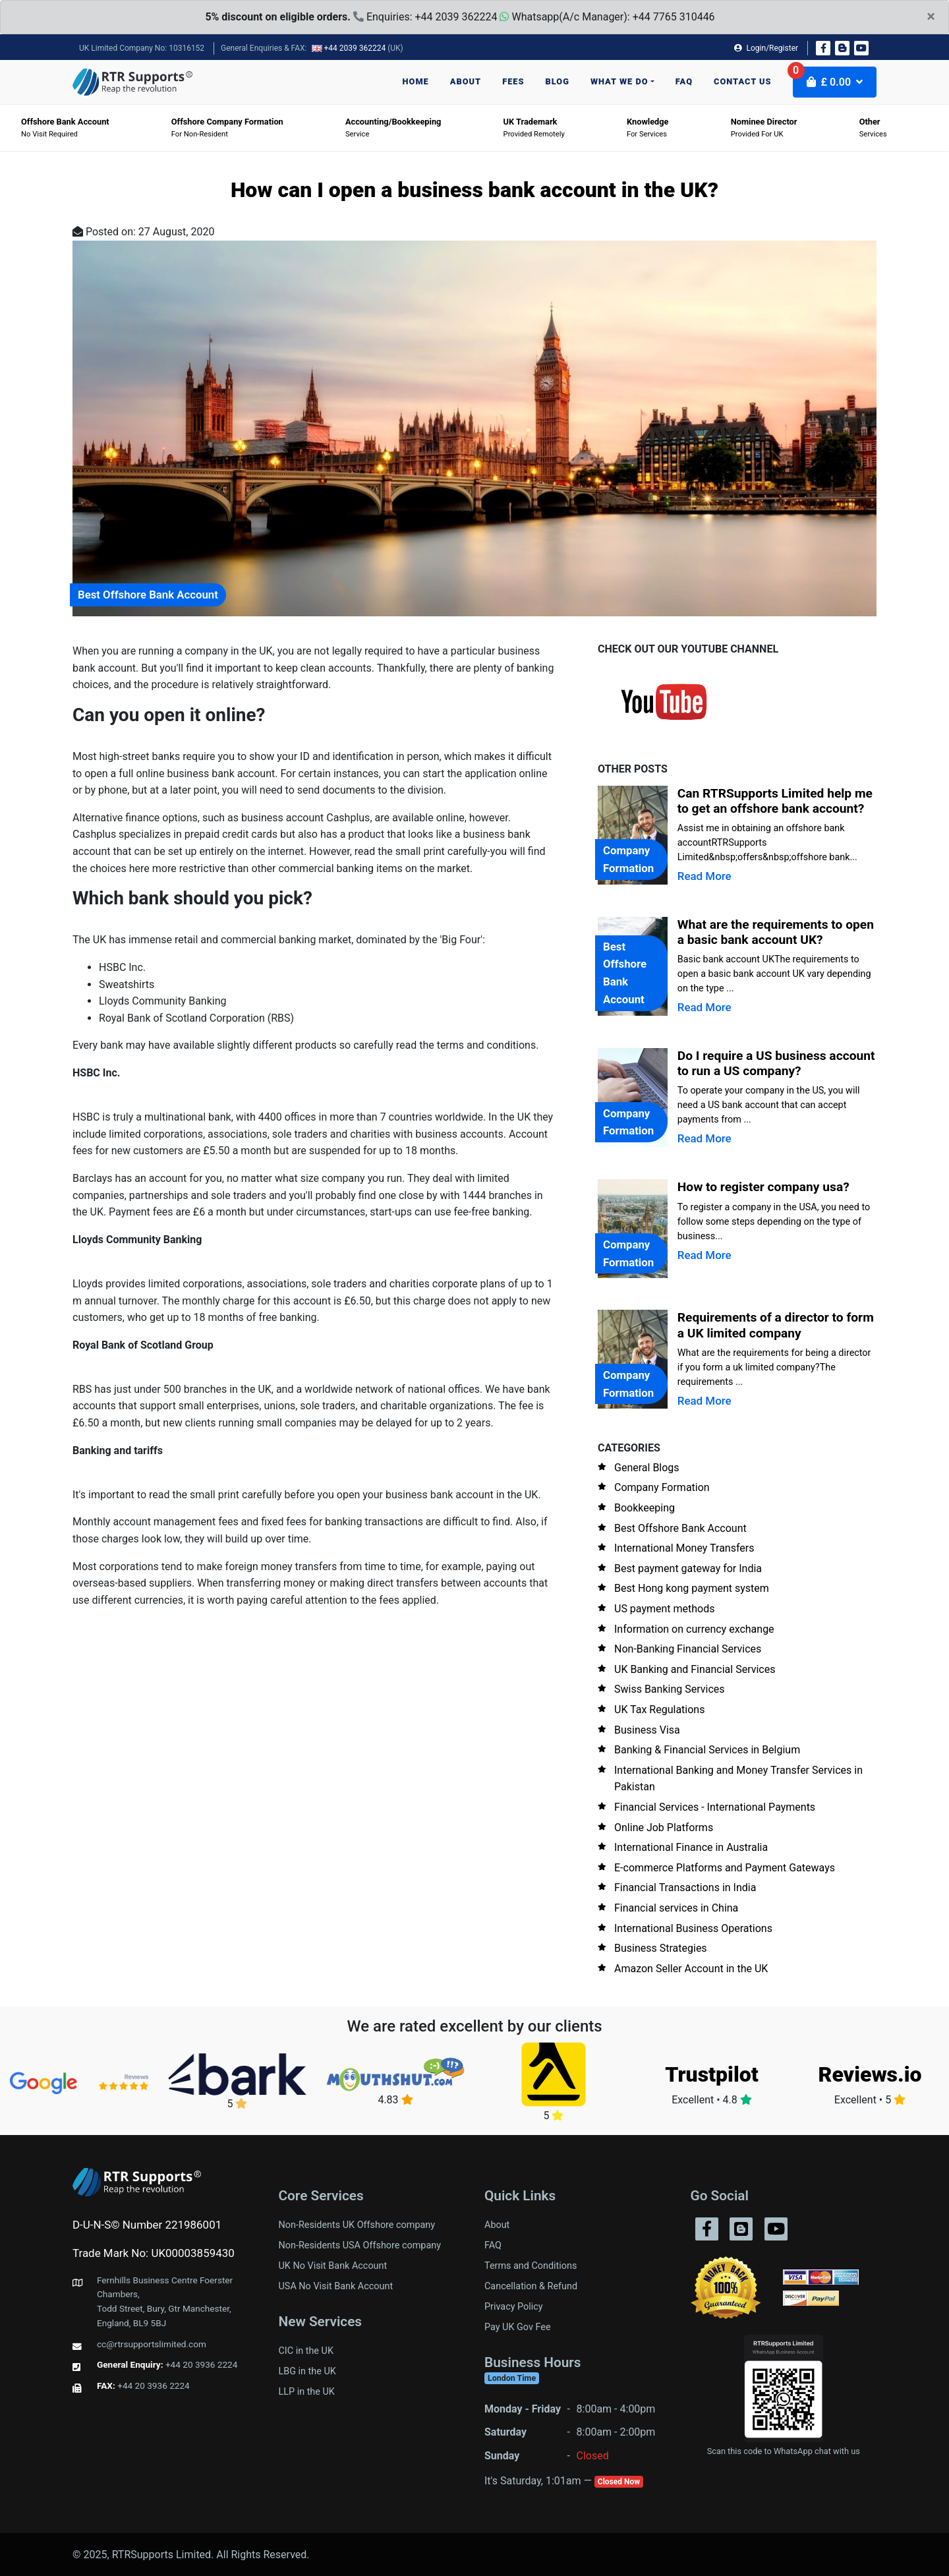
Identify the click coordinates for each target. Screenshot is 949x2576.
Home (416, 81)
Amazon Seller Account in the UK (691, 1968)
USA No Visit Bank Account (336, 2286)
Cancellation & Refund (530, 2286)
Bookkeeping (644, 1508)
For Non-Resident (227, 127)
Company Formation (662, 1487)
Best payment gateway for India (688, 1568)
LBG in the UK (307, 2371)
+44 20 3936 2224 (201, 2364)
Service (393, 127)
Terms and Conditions (530, 2265)
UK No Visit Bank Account (333, 2265)
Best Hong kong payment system (691, 1588)
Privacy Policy (513, 2306)
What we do (619, 81)
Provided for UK (764, 127)
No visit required (65, 127)
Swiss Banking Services (669, 1689)
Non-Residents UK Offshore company (357, 2225)
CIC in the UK (306, 2350)
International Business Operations (693, 1928)
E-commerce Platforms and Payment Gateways (724, 1867)
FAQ (684, 81)
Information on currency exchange (694, 1629)
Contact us (743, 81)
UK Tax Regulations (659, 1709)
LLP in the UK (307, 2391)
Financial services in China (676, 1908)
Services (873, 127)
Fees (513, 81)
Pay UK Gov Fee (517, 2327)
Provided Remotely (534, 127)
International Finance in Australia (691, 1847)
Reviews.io (870, 2074)
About (465, 81)
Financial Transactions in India (685, 1887)
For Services (648, 127)
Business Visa (647, 1730)
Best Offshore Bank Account (680, 1528)
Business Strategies (660, 1948)
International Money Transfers (684, 1548)
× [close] (931, 16)
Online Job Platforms (663, 1827)
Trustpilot (711, 2074)
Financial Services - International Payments (714, 1807)
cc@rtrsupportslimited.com (151, 2344)
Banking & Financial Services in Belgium (707, 1749)
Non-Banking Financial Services (687, 1649)
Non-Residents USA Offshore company (360, 2245)
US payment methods (664, 1608)
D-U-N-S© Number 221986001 (146, 2224)
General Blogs (646, 1467)
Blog (557, 81)
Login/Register (766, 48)
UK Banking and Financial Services (694, 1669)
